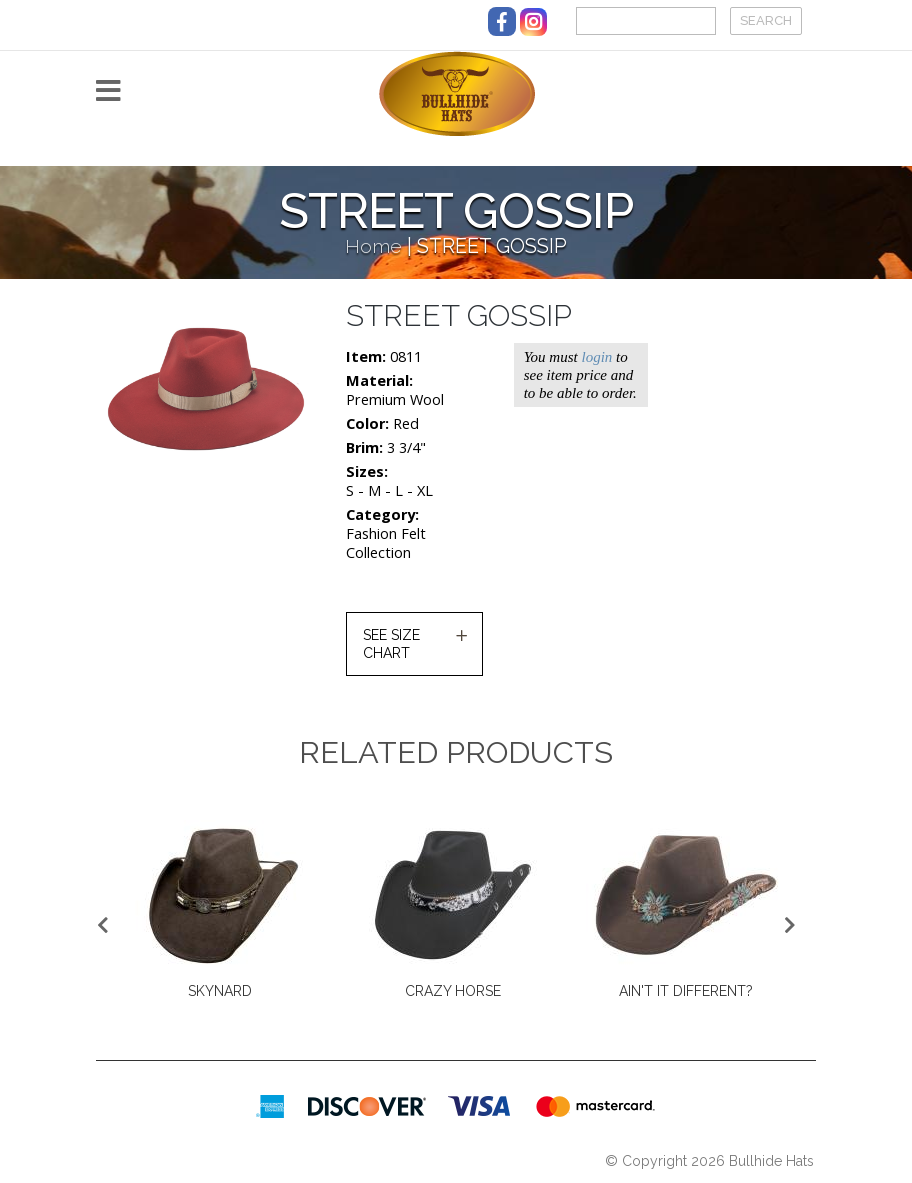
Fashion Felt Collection (386, 543)
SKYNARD (220, 991)
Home (373, 246)
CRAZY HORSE (453, 991)
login (596, 357)
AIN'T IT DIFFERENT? (686, 991)
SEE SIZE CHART (391, 644)
